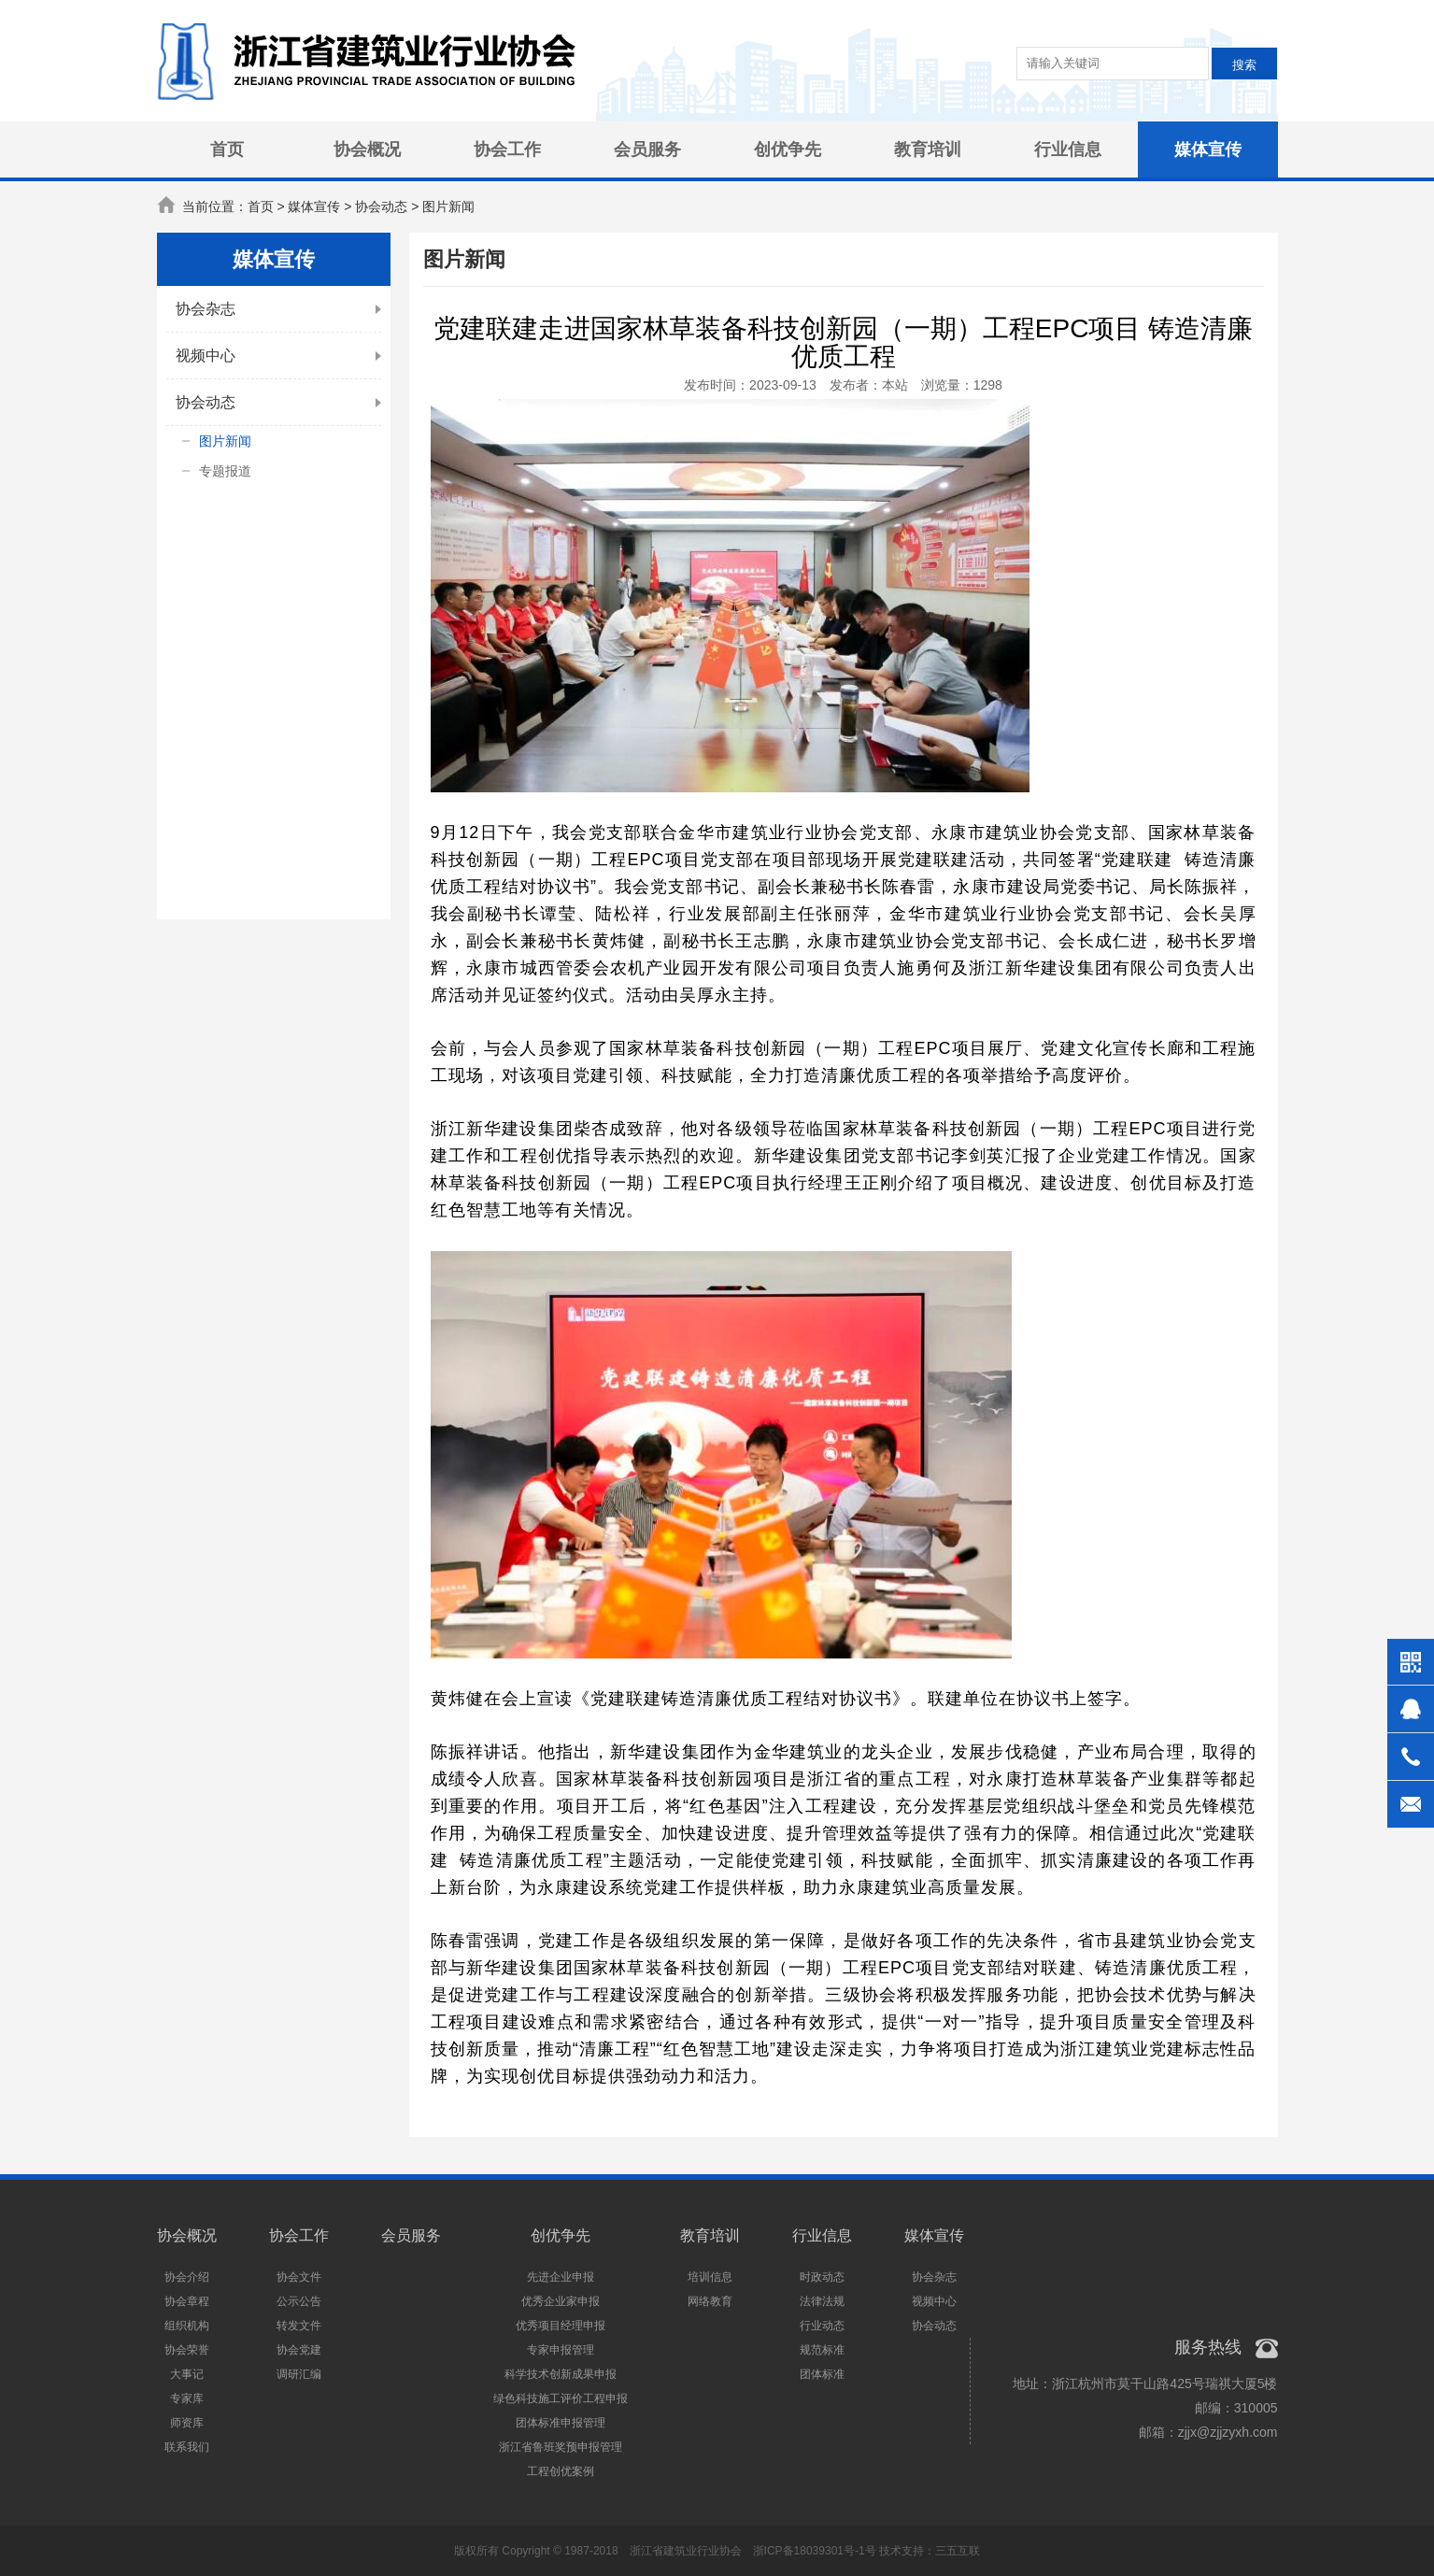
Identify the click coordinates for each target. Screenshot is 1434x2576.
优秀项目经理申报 (560, 2325)
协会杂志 (205, 309)
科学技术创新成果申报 (560, 2374)
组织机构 (186, 2325)
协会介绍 (186, 2277)
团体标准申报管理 (560, 2422)
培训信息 (710, 2277)
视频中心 (205, 355)
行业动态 (822, 2325)
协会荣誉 (186, 2349)
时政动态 (822, 2277)
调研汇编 (299, 2374)
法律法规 (822, 2301)
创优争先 (787, 149)
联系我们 (186, 2447)
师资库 (187, 2422)
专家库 (187, 2398)
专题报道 (225, 470)
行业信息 (1067, 149)
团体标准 (822, 2374)
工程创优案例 (560, 2471)
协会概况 (367, 149)
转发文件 (299, 2325)
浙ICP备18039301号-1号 (814, 2550)
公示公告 (299, 2301)
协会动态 (205, 402)
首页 (227, 149)
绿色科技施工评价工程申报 (560, 2398)
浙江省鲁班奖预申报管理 (560, 2447)
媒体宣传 (1208, 149)
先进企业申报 (560, 2277)
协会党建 (299, 2349)
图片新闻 (225, 441)
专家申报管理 (560, 2349)
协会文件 (299, 2277)
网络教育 (710, 2301)
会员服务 (647, 149)
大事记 (187, 2374)
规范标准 (822, 2349)
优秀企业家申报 (560, 2301)
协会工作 (507, 149)
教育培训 (927, 149)
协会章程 (186, 2301)
